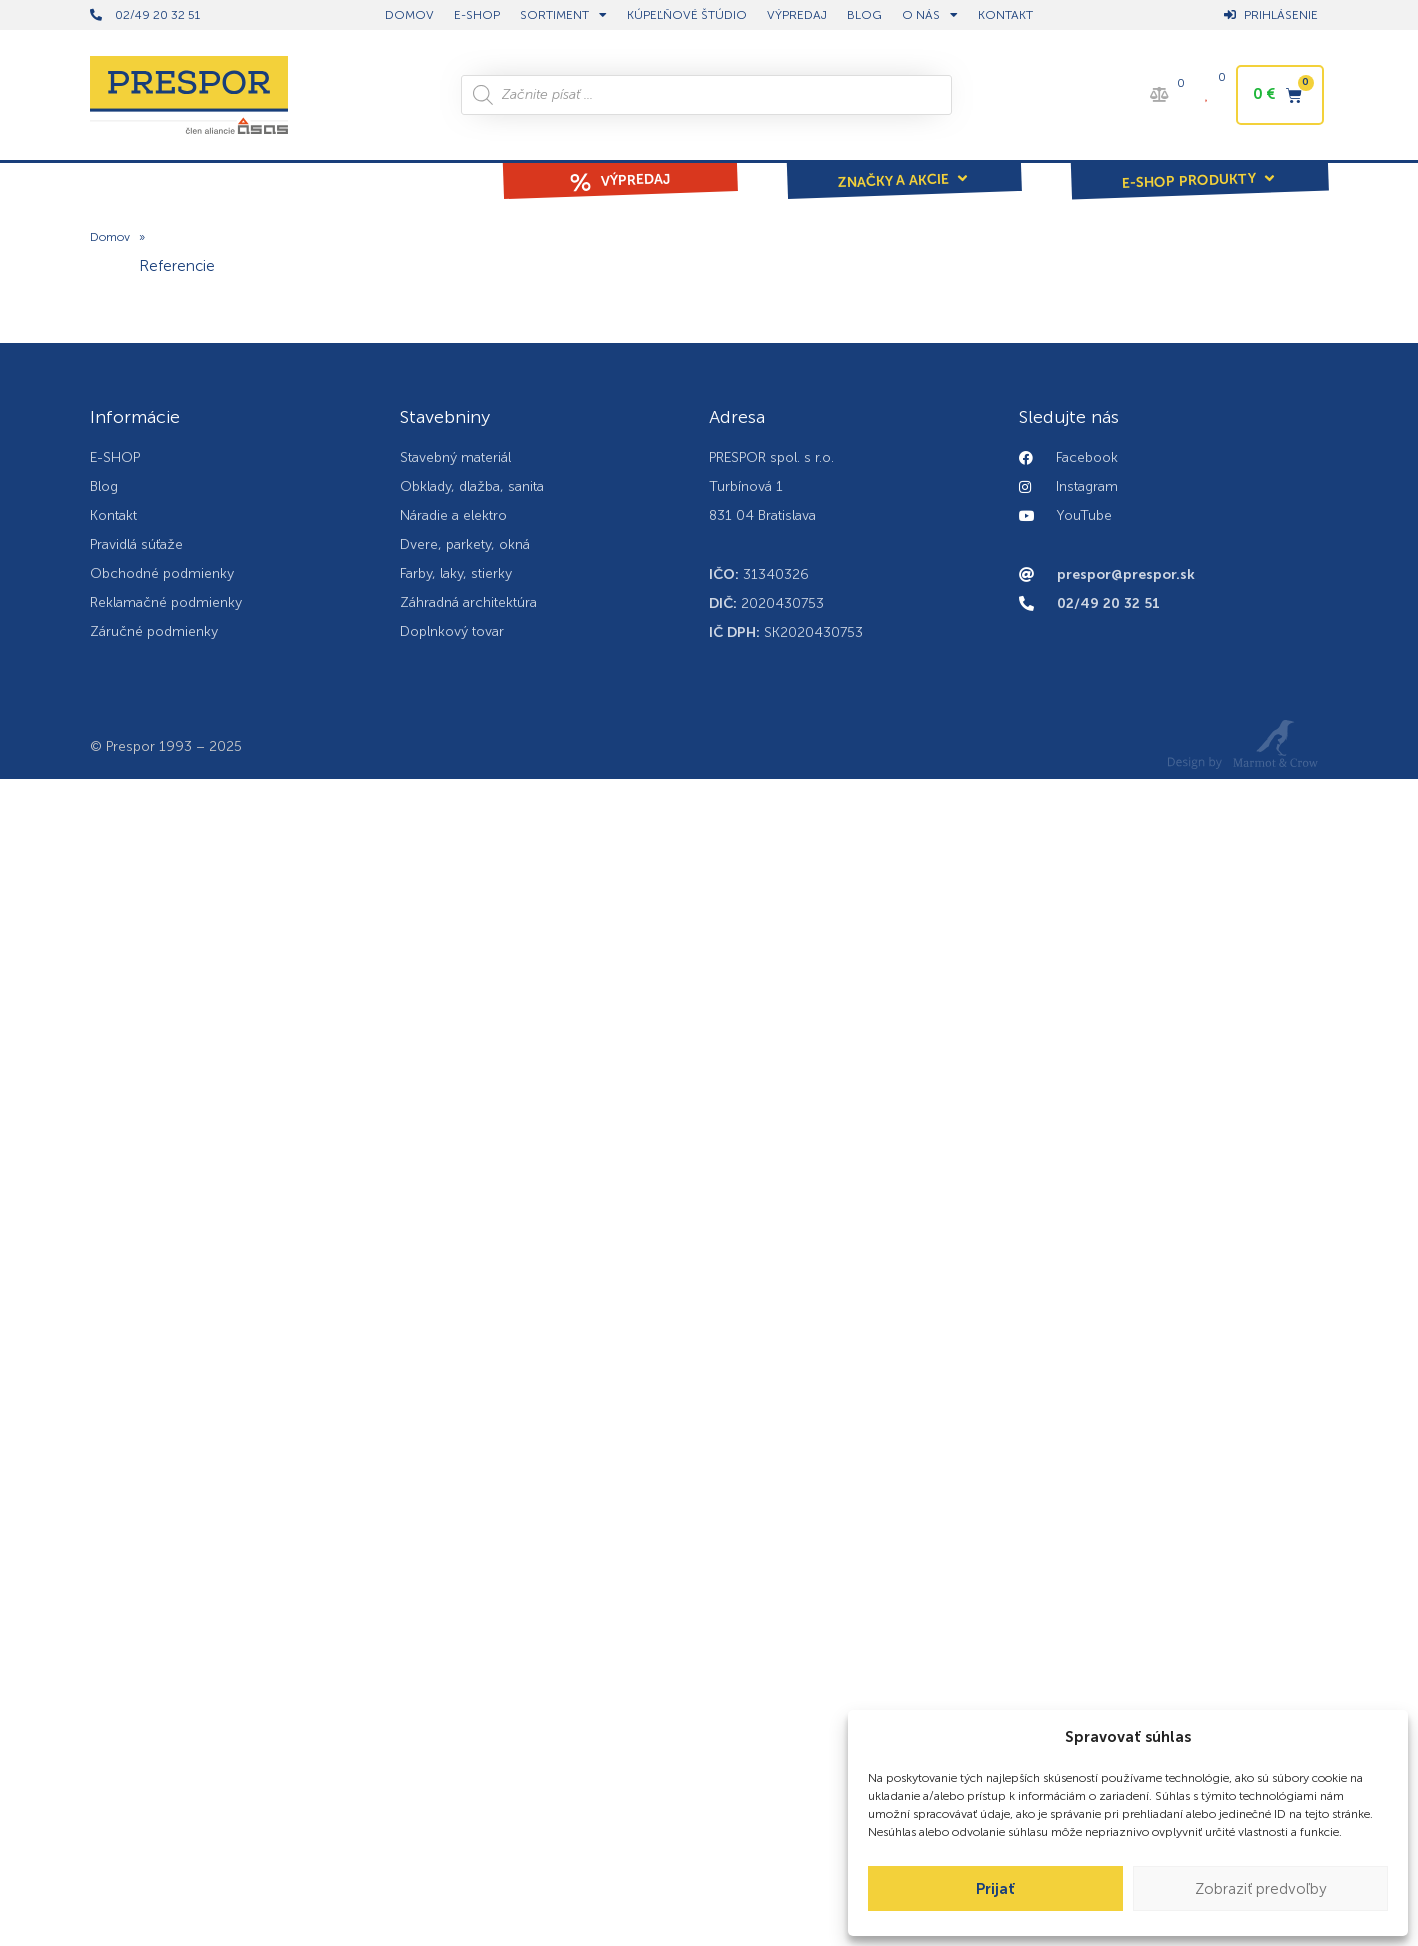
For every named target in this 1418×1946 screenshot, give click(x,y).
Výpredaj (797, 15)
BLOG (864, 15)
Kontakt (1005, 15)
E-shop (477, 15)
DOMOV (409, 15)
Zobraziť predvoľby (1261, 1889)
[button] (904, 167)
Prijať (995, 1889)
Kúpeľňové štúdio (687, 15)
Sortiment (563, 15)
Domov (110, 238)
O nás (930, 15)
